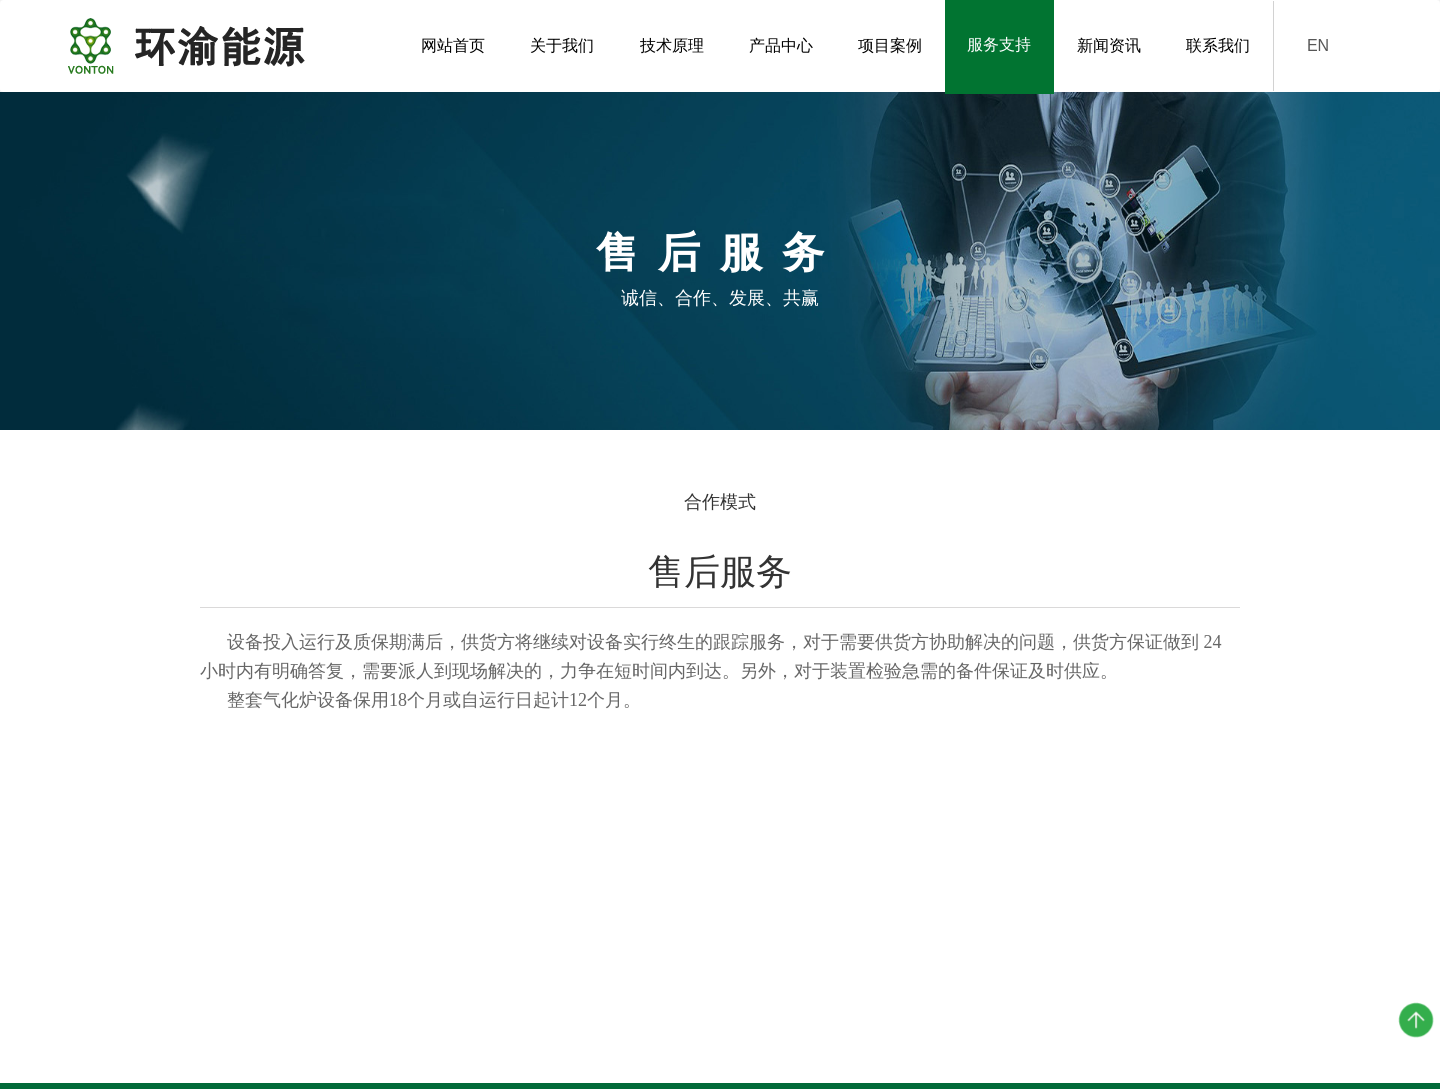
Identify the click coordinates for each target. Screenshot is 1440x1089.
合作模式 (720, 502)
